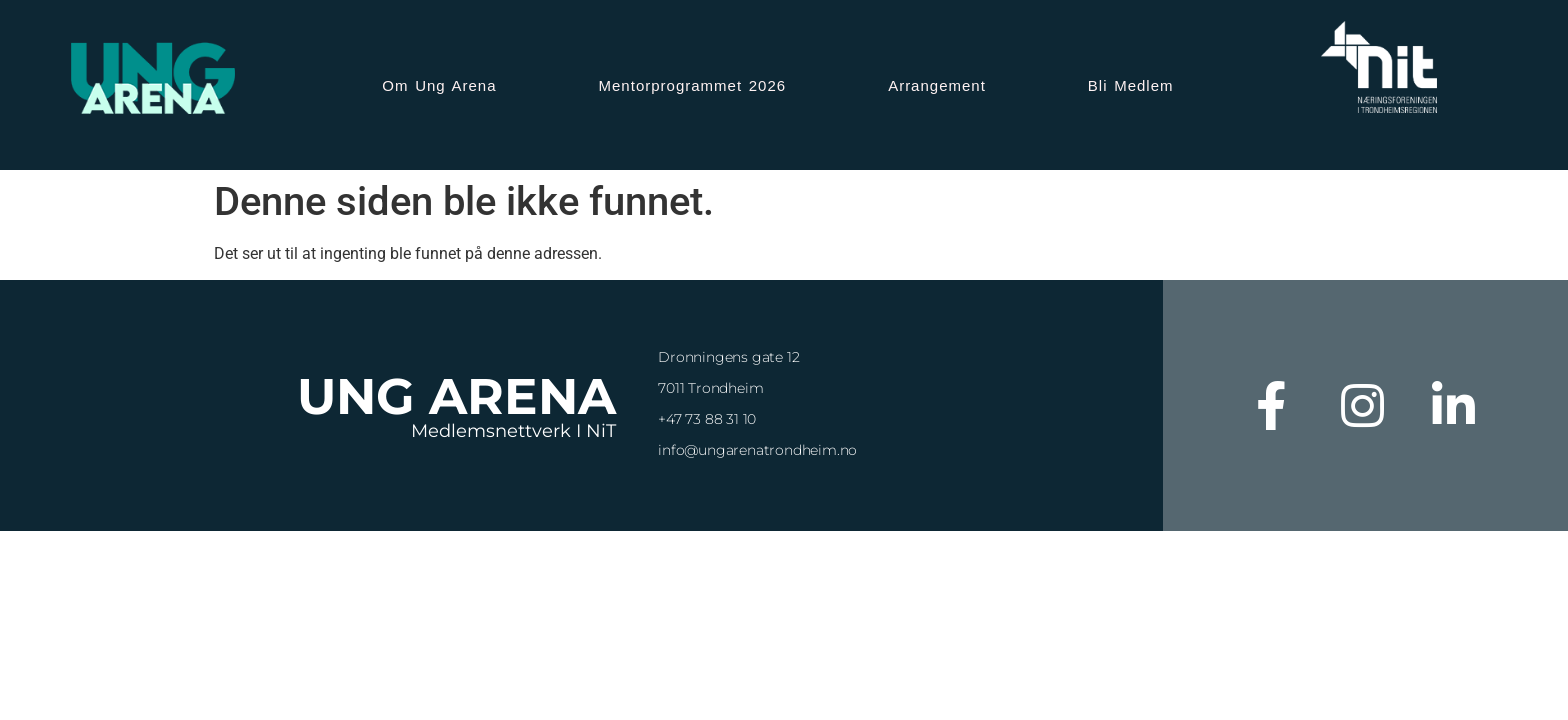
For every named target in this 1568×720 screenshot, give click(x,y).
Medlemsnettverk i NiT (513, 431)
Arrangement (937, 85)
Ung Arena (456, 396)
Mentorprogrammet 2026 (693, 85)
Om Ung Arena (439, 85)
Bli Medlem (1131, 85)
